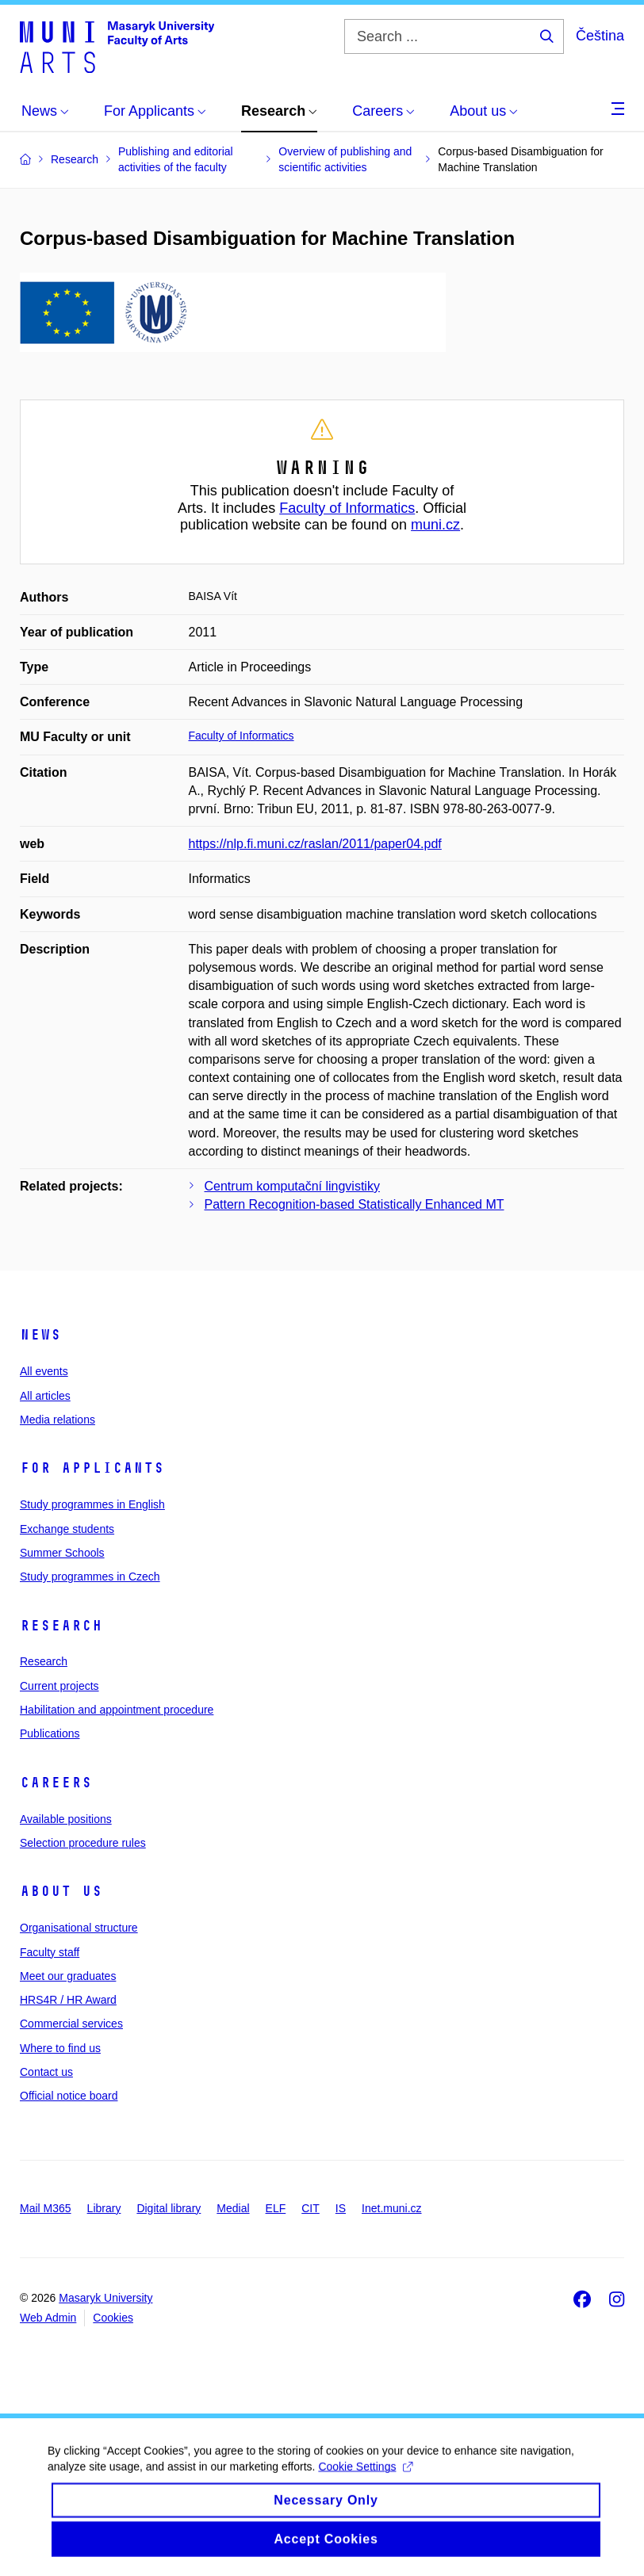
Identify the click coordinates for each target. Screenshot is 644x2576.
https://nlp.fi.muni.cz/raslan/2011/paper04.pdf (315, 843)
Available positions (66, 1819)
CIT (310, 2208)
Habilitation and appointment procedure (116, 1709)
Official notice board (68, 2095)
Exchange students (67, 1529)
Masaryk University (105, 2297)
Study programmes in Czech (90, 1576)
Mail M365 (45, 2208)
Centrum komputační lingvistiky (292, 1186)
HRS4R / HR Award (68, 1999)
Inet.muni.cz (391, 2208)
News (40, 1334)
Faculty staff (49, 1952)
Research (61, 1625)
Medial (233, 2208)
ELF (276, 2208)
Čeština (600, 36)
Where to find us (60, 2048)
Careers (56, 1782)
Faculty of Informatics (347, 508)
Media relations (57, 1419)
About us (61, 1891)
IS (340, 2208)
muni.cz (435, 525)
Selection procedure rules (83, 1842)
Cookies (113, 2317)
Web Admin (48, 2317)
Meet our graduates (68, 1976)
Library (104, 2208)
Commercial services (71, 2023)
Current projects (59, 1686)
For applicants (92, 1468)
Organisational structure (79, 1927)
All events (44, 1371)
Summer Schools (62, 1552)
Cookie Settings (365, 2477)
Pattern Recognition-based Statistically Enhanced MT (354, 1204)
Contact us (46, 2072)
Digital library (168, 2208)
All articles (45, 1395)
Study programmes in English (92, 1504)
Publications (50, 1733)
